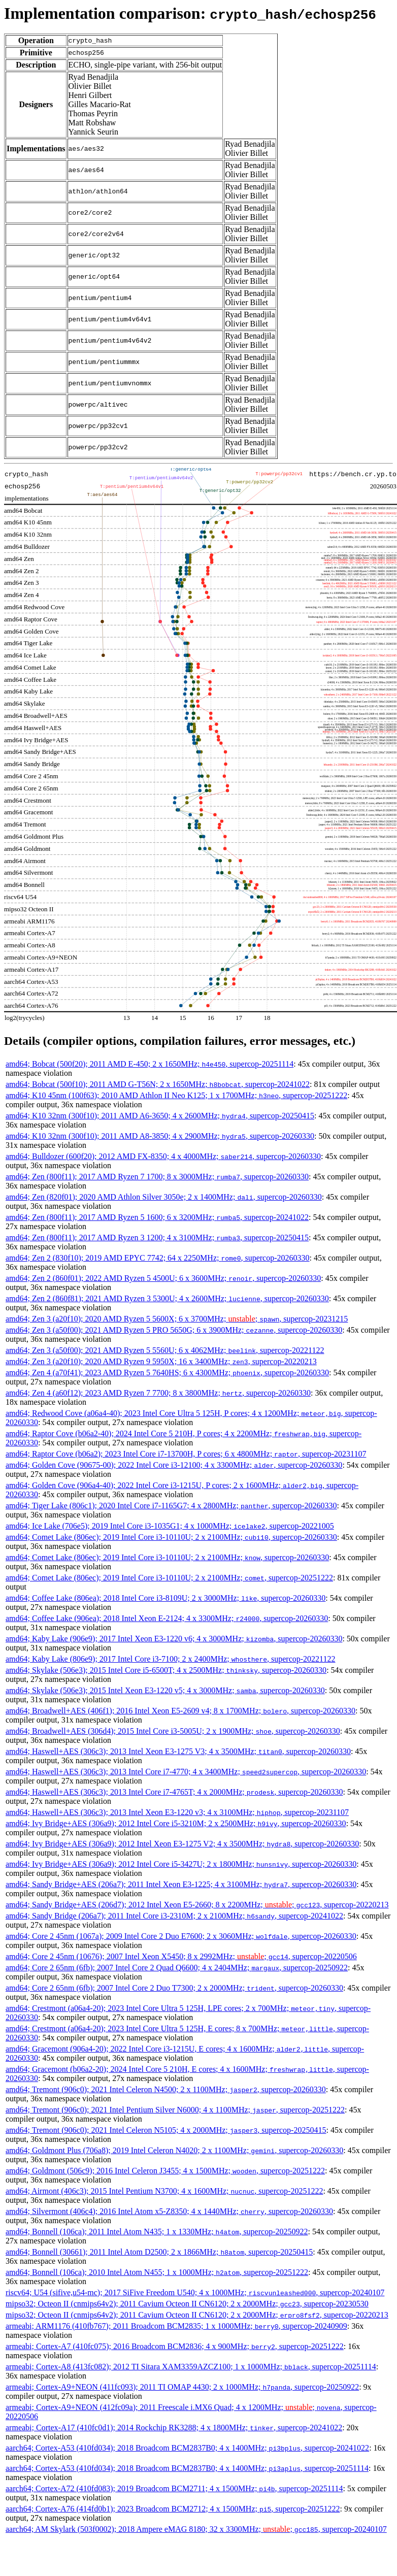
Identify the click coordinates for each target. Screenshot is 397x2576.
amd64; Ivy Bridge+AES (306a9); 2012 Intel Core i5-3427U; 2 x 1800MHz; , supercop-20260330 (181, 1864)
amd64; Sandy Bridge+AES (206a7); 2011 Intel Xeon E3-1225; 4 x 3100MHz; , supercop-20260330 (181, 1884)
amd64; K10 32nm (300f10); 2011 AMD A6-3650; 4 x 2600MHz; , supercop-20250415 (160, 1115)
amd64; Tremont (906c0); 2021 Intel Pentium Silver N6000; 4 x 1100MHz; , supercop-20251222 (175, 2109)
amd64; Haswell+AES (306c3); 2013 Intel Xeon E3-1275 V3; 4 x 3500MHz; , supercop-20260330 (178, 1751)
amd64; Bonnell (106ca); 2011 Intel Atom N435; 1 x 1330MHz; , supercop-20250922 (157, 2231)
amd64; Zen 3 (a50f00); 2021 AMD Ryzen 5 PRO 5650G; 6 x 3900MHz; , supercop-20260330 (174, 1330)
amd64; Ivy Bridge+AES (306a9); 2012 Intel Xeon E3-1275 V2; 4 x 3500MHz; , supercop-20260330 (182, 1843)
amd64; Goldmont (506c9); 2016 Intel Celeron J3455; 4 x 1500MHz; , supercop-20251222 (165, 2170)
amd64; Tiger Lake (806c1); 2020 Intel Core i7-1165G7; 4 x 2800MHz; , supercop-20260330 (171, 1505)
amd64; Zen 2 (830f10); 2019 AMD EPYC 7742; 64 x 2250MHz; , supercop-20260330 (158, 1257)
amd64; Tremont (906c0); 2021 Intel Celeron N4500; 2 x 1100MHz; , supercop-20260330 (166, 2089)
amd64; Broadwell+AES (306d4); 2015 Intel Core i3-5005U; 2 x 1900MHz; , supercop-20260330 (173, 1731)
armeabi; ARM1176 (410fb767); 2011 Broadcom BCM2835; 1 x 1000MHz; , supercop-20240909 (176, 2326)
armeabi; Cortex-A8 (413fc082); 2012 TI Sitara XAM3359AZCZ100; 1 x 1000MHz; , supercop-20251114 (191, 2366)
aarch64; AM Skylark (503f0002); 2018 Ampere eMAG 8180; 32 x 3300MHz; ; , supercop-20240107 (196, 2529)
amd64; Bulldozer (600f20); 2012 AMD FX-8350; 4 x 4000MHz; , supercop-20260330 (163, 1156)
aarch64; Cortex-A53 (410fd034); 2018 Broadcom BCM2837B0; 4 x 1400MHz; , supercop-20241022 (187, 2447)
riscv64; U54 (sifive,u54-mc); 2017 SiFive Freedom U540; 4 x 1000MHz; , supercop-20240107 (195, 2292)
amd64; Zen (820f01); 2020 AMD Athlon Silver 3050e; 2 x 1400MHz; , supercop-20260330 (164, 1197)
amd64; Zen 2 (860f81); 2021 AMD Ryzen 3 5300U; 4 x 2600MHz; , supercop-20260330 (167, 1298)
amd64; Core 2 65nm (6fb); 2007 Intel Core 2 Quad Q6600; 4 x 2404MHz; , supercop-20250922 (177, 1967)
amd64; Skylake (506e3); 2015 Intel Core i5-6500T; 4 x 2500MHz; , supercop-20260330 (166, 1670)
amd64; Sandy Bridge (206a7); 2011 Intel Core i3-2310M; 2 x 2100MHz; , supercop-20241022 (174, 1915)
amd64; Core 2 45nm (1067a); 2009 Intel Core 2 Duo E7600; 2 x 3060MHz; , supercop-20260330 (181, 1936)
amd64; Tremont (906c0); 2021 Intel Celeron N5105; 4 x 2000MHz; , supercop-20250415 (166, 2130)
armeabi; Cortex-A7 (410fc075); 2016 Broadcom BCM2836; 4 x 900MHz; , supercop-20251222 (175, 2346)
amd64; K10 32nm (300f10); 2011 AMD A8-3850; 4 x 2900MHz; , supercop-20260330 (160, 1136)
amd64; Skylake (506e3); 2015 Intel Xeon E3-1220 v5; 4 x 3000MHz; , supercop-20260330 (165, 1690)
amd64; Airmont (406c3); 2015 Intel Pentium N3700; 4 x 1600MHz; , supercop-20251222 (164, 2191)
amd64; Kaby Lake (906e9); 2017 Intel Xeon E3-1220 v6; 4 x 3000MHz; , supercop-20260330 (174, 1638)
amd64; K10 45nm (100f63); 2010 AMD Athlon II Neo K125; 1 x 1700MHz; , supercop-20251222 (176, 1095)
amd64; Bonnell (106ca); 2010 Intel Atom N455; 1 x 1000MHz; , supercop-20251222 (157, 2272)
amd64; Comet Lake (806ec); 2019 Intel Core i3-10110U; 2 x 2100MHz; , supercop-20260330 (171, 1537)
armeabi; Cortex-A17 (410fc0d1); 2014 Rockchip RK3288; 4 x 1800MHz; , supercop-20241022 (174, 2427)
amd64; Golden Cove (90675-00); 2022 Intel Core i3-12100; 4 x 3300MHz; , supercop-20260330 (174, 1465)
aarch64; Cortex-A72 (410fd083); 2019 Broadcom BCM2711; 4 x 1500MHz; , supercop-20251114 (174, 2488)
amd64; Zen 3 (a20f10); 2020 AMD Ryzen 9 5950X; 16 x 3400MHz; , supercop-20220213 (161, 1361)
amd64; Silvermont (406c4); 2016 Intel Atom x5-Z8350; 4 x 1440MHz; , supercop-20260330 (169, 2211)
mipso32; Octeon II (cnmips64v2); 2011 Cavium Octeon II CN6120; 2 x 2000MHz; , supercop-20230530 (187, 2303)
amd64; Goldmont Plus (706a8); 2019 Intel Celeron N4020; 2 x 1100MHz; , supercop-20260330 (174, 2150)
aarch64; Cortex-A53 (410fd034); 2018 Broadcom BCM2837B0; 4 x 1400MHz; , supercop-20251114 (187, 2468)
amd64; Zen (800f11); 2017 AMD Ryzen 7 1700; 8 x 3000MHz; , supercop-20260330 (157, 1176)
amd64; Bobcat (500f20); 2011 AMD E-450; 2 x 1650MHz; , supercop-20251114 (149, 1064)
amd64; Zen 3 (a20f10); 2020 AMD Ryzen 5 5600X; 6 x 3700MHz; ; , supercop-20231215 (177, 1318)
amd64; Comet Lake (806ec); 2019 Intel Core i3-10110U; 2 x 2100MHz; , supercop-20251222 (169, 1577)
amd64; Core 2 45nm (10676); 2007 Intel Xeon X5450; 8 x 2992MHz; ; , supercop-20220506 (181, 1956)
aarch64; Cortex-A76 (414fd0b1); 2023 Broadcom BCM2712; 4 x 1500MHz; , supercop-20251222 (173, 2508)
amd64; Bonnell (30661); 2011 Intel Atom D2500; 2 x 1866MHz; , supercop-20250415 (159, 2252)
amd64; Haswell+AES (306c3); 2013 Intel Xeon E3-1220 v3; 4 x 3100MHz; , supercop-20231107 (177, 1812)
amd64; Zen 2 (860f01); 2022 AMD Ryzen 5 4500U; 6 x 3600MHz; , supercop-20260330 (163, 1278)
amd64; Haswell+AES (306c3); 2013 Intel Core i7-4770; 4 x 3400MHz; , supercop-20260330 (186, 1771)
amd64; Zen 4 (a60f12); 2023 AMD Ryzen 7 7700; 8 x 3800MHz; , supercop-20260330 (158, 1393)
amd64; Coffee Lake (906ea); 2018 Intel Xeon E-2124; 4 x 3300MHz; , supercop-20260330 (167, 1618)
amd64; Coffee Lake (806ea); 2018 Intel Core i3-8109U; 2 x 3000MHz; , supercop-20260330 (165, 1598)
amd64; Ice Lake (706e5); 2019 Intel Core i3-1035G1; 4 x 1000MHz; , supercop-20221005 (170, 1526)
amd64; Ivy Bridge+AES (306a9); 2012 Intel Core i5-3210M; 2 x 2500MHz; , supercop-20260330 (176, 1823)
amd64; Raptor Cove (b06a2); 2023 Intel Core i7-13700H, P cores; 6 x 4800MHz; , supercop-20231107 (186, 1453)
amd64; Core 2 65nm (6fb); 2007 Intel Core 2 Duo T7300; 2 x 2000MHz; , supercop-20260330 (174, 1988)
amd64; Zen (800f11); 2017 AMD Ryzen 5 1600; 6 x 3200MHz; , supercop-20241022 (157, 1217)
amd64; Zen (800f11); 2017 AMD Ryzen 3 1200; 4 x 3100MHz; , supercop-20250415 (157, 1237)
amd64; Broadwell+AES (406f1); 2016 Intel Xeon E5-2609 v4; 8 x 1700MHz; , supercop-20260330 (180, 1710)
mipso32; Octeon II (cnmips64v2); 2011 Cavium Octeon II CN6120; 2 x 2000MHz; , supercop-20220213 (197, 2314)
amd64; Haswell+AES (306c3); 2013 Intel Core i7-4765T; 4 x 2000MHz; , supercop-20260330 (174, 1792)
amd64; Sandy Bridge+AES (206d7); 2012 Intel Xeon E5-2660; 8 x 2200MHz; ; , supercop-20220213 (197, 1904)
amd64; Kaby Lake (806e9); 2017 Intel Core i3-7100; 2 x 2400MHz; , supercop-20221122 (171, 1659)
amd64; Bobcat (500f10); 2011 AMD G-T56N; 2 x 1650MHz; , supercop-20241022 (158, 1084)
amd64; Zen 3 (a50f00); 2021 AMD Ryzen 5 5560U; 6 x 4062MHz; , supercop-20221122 (165, 1350)
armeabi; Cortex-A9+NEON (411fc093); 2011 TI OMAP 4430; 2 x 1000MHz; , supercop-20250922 (182, 2387)
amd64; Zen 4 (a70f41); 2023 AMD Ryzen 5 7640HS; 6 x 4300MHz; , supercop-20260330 (167, 1372)
